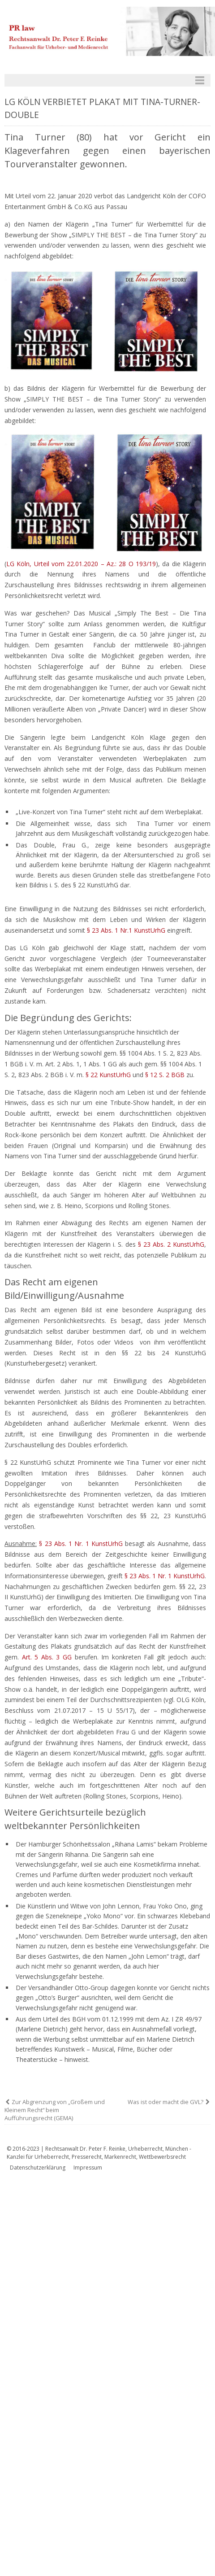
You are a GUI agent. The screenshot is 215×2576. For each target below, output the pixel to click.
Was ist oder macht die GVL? (165, 2102)
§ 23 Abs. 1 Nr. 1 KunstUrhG (81, 1543)
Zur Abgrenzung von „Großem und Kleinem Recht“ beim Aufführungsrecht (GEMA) (54, 2110)
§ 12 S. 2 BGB (165, 1074)
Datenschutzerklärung (37, 2167)
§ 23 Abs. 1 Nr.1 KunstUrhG (126, 930)
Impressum (87, 2167)
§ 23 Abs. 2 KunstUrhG (171, 1244)
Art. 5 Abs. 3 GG (47, 1657)
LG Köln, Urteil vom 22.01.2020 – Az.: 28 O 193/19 (81, 563)
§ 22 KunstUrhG (108, 1074)
